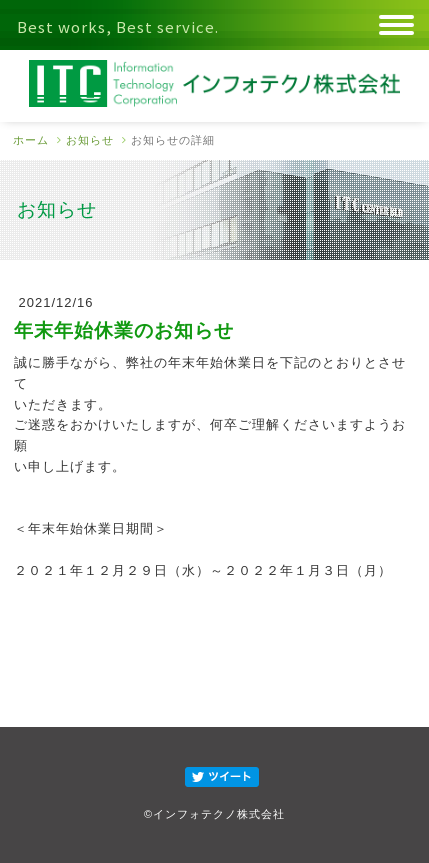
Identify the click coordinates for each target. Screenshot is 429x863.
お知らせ (90, 140)
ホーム (31, 140)
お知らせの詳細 (173, 140)
